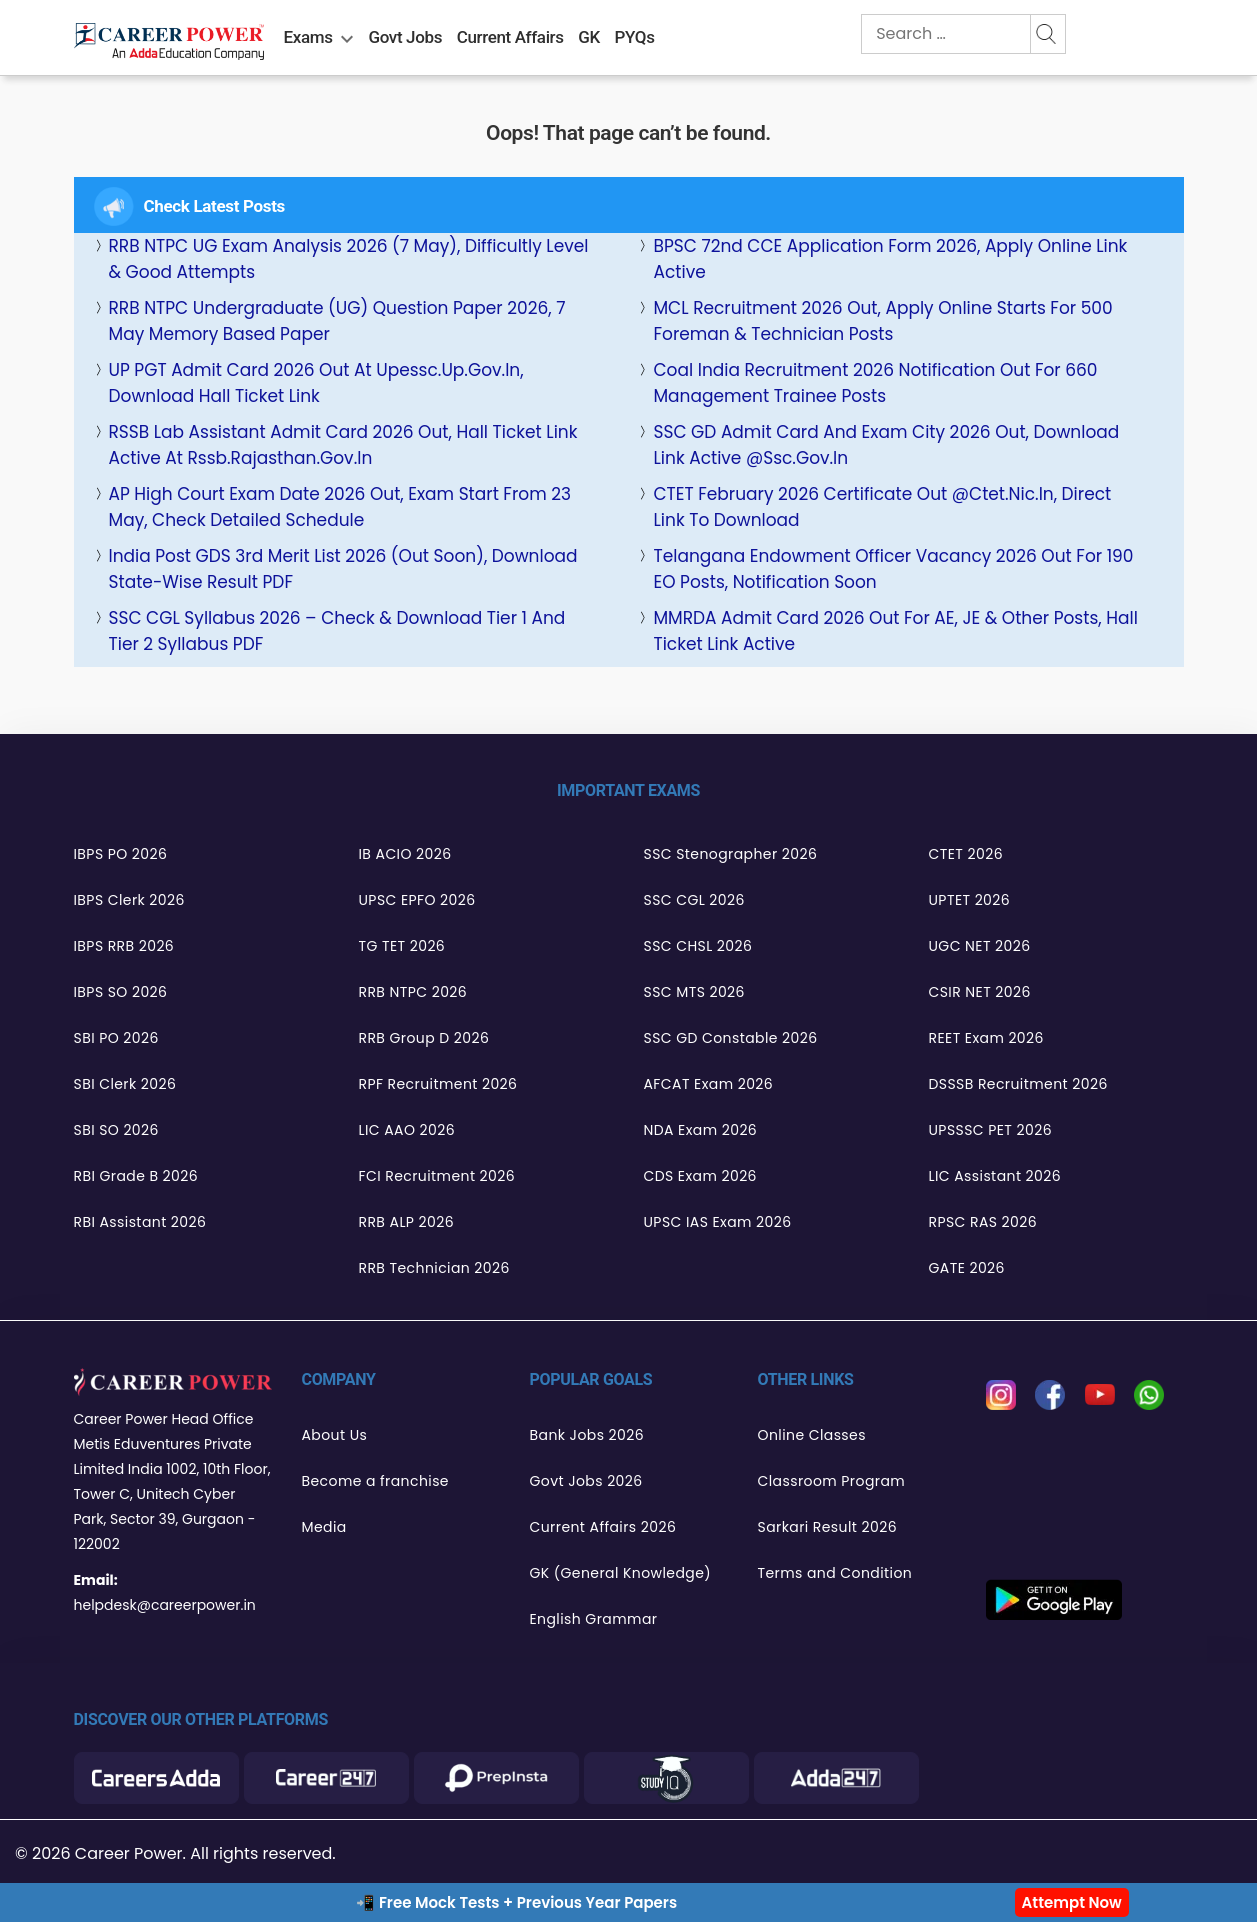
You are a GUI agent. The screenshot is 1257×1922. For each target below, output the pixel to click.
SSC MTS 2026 (694, 992)
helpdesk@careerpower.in (165, 1605)
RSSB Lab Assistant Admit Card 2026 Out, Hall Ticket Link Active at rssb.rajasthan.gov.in (343, 445)
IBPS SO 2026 (121, 992)
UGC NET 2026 (980, 946)
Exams (308, 37)
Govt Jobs (405, 37)
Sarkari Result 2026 (827, 1527)
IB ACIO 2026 (405, 854)
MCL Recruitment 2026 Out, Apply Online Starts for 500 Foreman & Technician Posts (882, 321)
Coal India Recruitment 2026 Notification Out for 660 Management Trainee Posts (875, 383)
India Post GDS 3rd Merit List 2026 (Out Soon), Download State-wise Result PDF (343, 569)
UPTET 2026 (970, 900)
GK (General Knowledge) (621, 1573)
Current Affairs (510, 37)
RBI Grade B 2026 (136, 1176)
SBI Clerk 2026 (125, 1084)
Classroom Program (832, 1481)
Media (324, 1527)
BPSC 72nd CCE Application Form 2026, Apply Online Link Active (890, 259)
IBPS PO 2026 (121, 854)
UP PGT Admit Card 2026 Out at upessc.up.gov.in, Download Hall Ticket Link (316, 383)
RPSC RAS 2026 (983, 1222)
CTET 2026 (966, 854)
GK (589, 37)
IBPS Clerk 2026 (129, 900)
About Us (335, 1435)
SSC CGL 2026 (694, 900)
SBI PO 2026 (116, 1038)
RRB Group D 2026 (424, 1038)
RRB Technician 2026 (434, 1268)
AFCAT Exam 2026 (709, 1084)
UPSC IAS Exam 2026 (718, 1222)
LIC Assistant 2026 (995, 1176)
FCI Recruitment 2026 (437, 1176)
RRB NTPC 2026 (413, 992)
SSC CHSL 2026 (698, 946)
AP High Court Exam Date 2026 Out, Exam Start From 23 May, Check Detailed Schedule (340, 507)
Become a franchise (375, 1481)
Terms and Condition (835, 1573)
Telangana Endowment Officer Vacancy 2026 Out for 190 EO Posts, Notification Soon (893, 569)
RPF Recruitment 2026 (438, 1084)
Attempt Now (1072, 1902)
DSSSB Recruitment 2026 (1018, 1084)
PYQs (635, 37)
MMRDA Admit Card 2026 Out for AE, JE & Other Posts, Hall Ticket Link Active (895, 631)
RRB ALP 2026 (407, 1222)
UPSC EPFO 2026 (417, 900)
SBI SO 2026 (116, 1130)
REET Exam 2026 (986, 1038)
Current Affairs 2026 (603, 1527)
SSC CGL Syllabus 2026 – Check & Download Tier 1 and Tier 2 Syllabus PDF (337, 631)
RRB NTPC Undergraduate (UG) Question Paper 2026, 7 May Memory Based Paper (337, 321)
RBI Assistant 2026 (140, 1222)
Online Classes (812, 1435)
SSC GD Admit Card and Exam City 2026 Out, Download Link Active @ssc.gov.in (886, 445)
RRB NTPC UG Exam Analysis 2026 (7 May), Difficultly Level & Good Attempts (349, 259)
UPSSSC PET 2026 (990, 1130)
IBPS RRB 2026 (124, 946)
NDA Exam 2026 (701, 1130)
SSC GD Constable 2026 (731, 1038)
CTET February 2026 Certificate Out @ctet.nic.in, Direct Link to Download (882, 507)
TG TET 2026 (402, 946)
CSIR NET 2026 (980, 992)
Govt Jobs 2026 (586, 1481)
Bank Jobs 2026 (587, 1435)
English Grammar (594, 1619)
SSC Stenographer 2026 (731, 854)
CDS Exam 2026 (700, 1176)
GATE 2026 (967, 1268)
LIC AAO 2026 (407, 1130)
